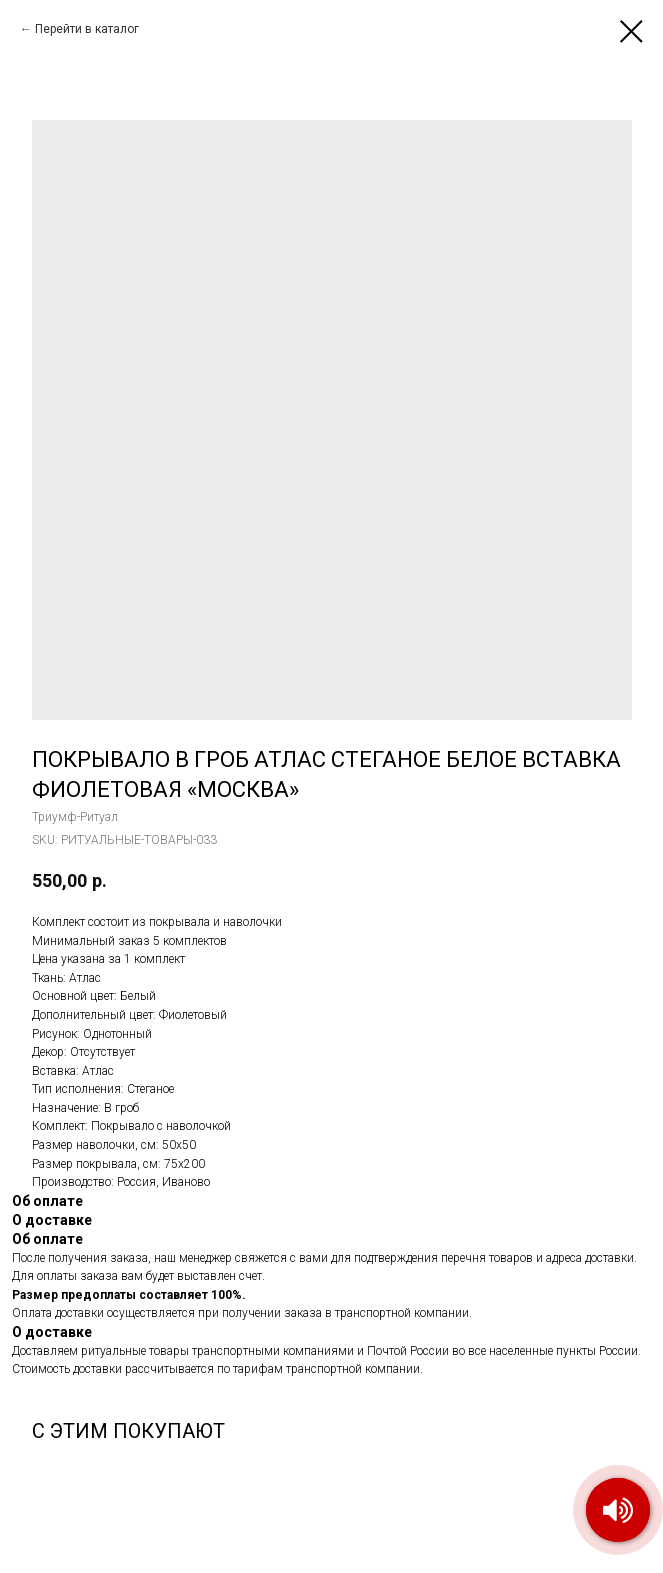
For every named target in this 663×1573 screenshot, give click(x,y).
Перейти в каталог (87, 29)
